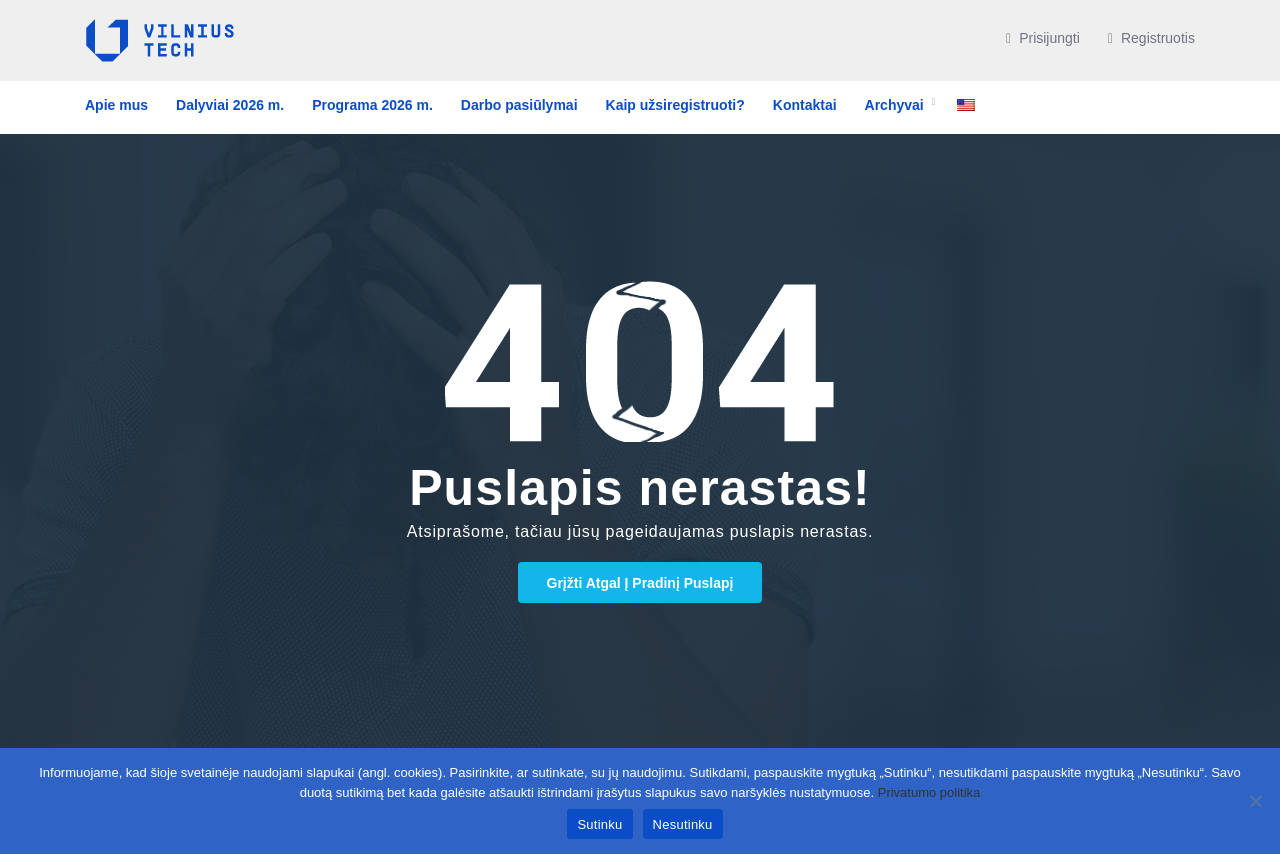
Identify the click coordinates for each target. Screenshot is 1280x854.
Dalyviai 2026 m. (230, 105)
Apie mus (116, 105)
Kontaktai (805, 105)
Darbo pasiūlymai (519, 105)
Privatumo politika (929, 792)
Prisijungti (1043, 38)
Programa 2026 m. (372, 105)
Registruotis (1151, 38)
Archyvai (894, 105)
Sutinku (599, 824)
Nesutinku (683, 824)
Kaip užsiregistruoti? (675, 105)
